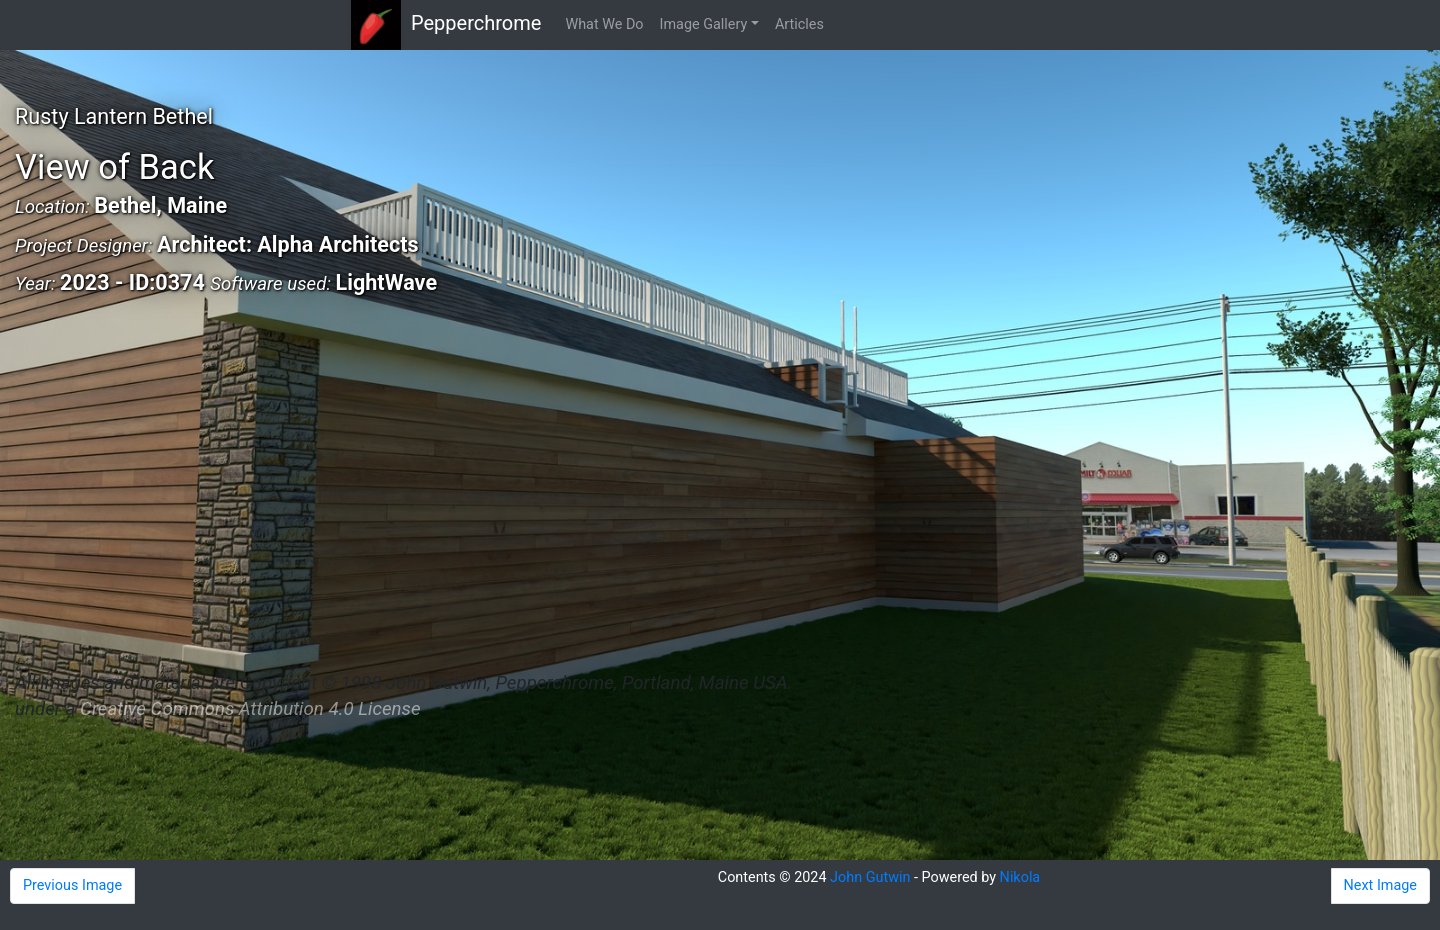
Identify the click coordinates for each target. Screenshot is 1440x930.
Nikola (1020, 877)
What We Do (604, 24)
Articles (799, 24)
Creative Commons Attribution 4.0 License (250, 709)
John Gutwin (870, 877)
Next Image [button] (1380, 885)
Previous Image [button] (72, 885)
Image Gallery (704, 24)
